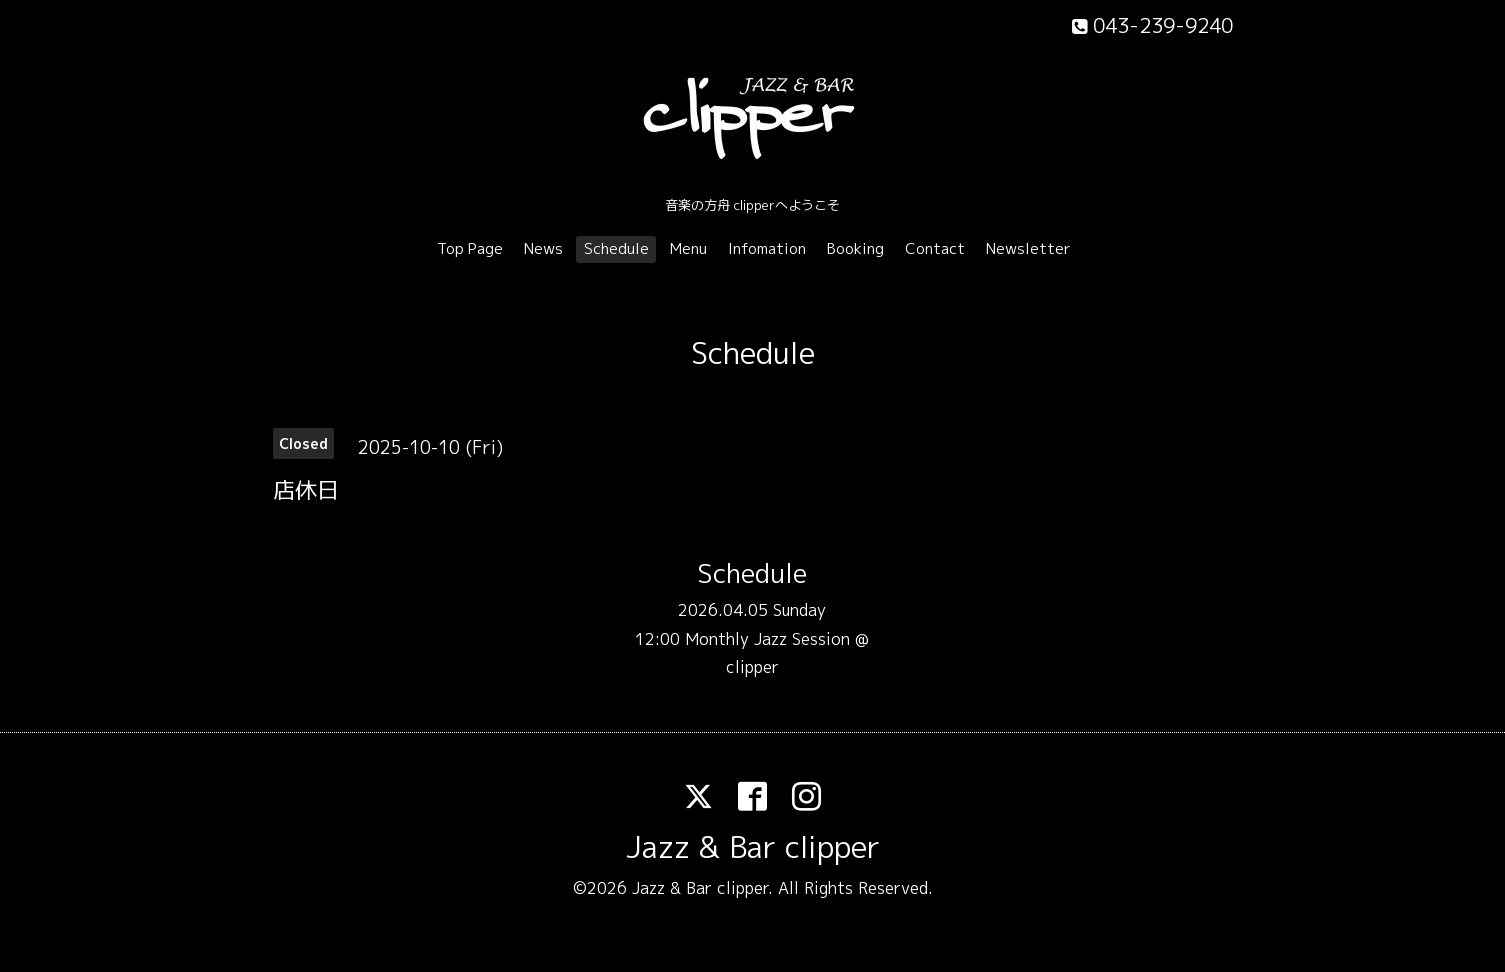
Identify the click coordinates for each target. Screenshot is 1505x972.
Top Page (470, 248)
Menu (688, 248)
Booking (855, 248)
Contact (935, 248)
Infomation (767, 248)
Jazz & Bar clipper (753, 847)
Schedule (616, 248)
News (543, 248)
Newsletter (1028, 248)
